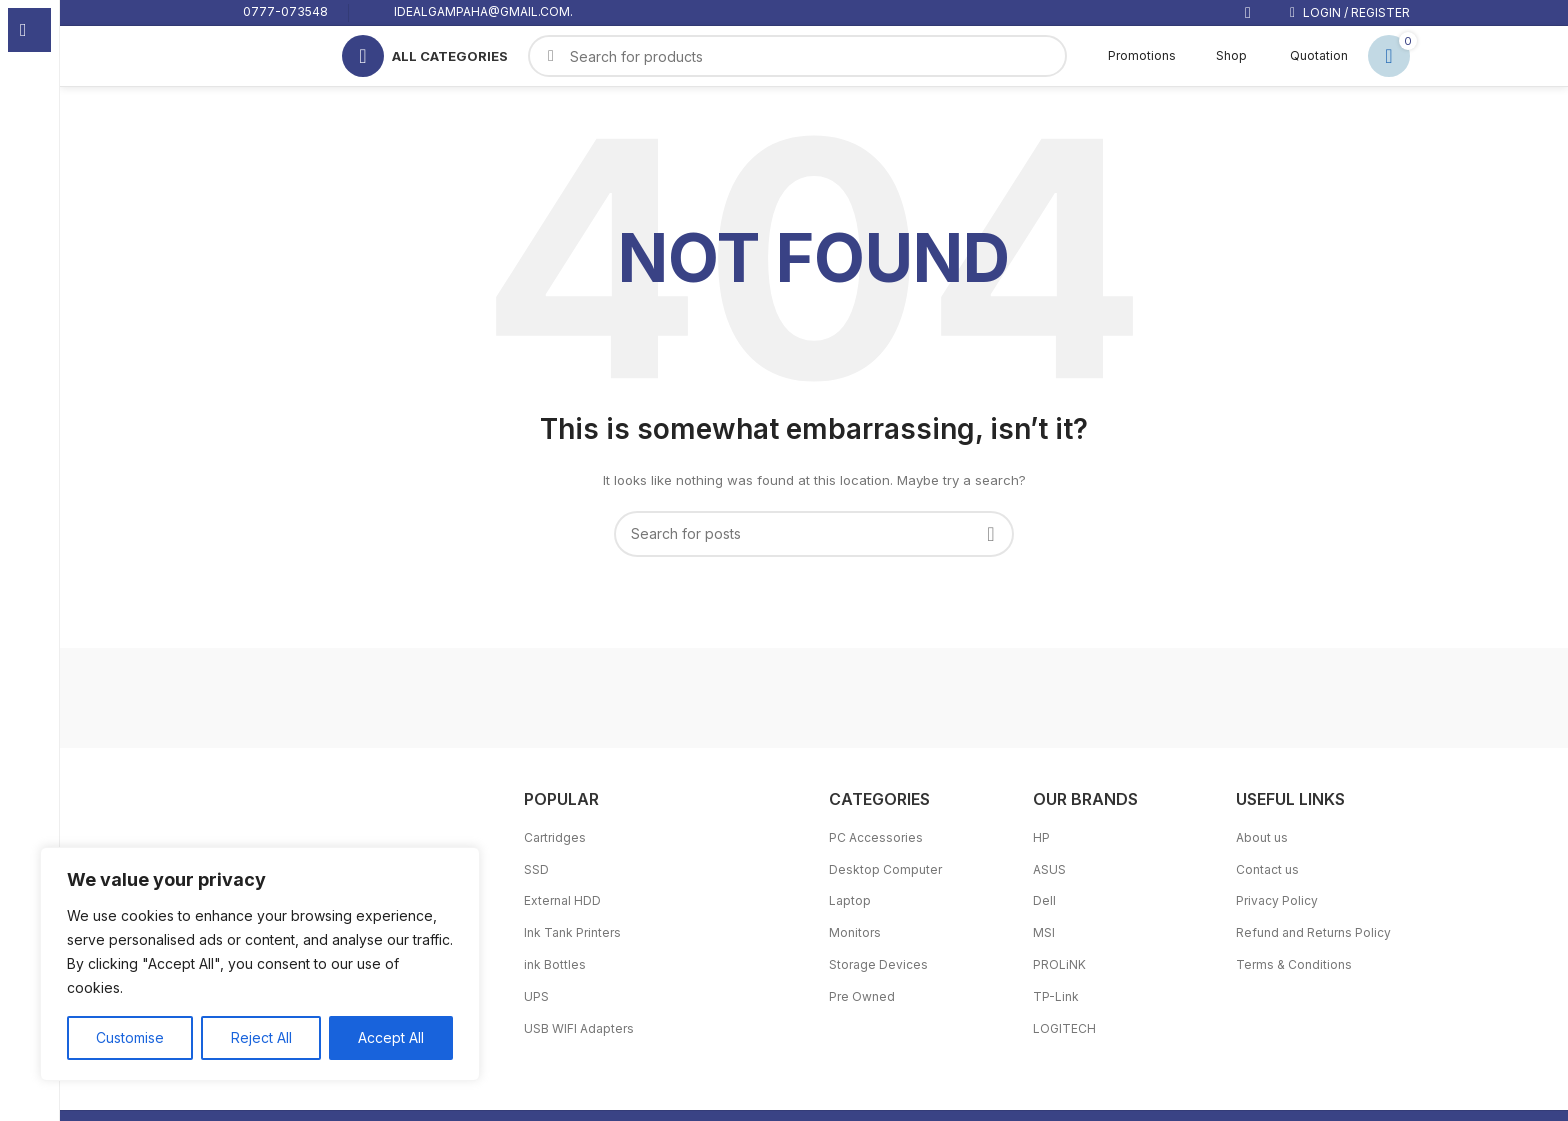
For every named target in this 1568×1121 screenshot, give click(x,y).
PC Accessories (876, 837)
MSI (1044, 932)
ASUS (1049, 869)
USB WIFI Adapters (579, 1028)
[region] (260, 964)
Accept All (391, 1037)
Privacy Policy (1277, 900)
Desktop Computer (885, 869)
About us (1262, 837)
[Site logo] (260, 54)
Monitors (855, 932)
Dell (1044, 900)
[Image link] (356, 831)
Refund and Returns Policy (1313, 932)
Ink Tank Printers (572, 932)
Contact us (1267, 869)
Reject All (260, 1037)
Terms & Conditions (1294, 964)
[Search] (814, 534)
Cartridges (555, 837)
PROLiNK (1059, 964)
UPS (536, 996)
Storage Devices (878, 964)
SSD (536, 869)
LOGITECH (1064, 1028)
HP (1041, 837)
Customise (130, 1037)
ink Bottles (555, 964)
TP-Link (1056, 996)
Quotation (1307, 55)
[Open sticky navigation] (425, 56)
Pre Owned (862, 996)
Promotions (1131, 55)
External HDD (562, 900)
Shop (1221, 55)
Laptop (850, 900)
